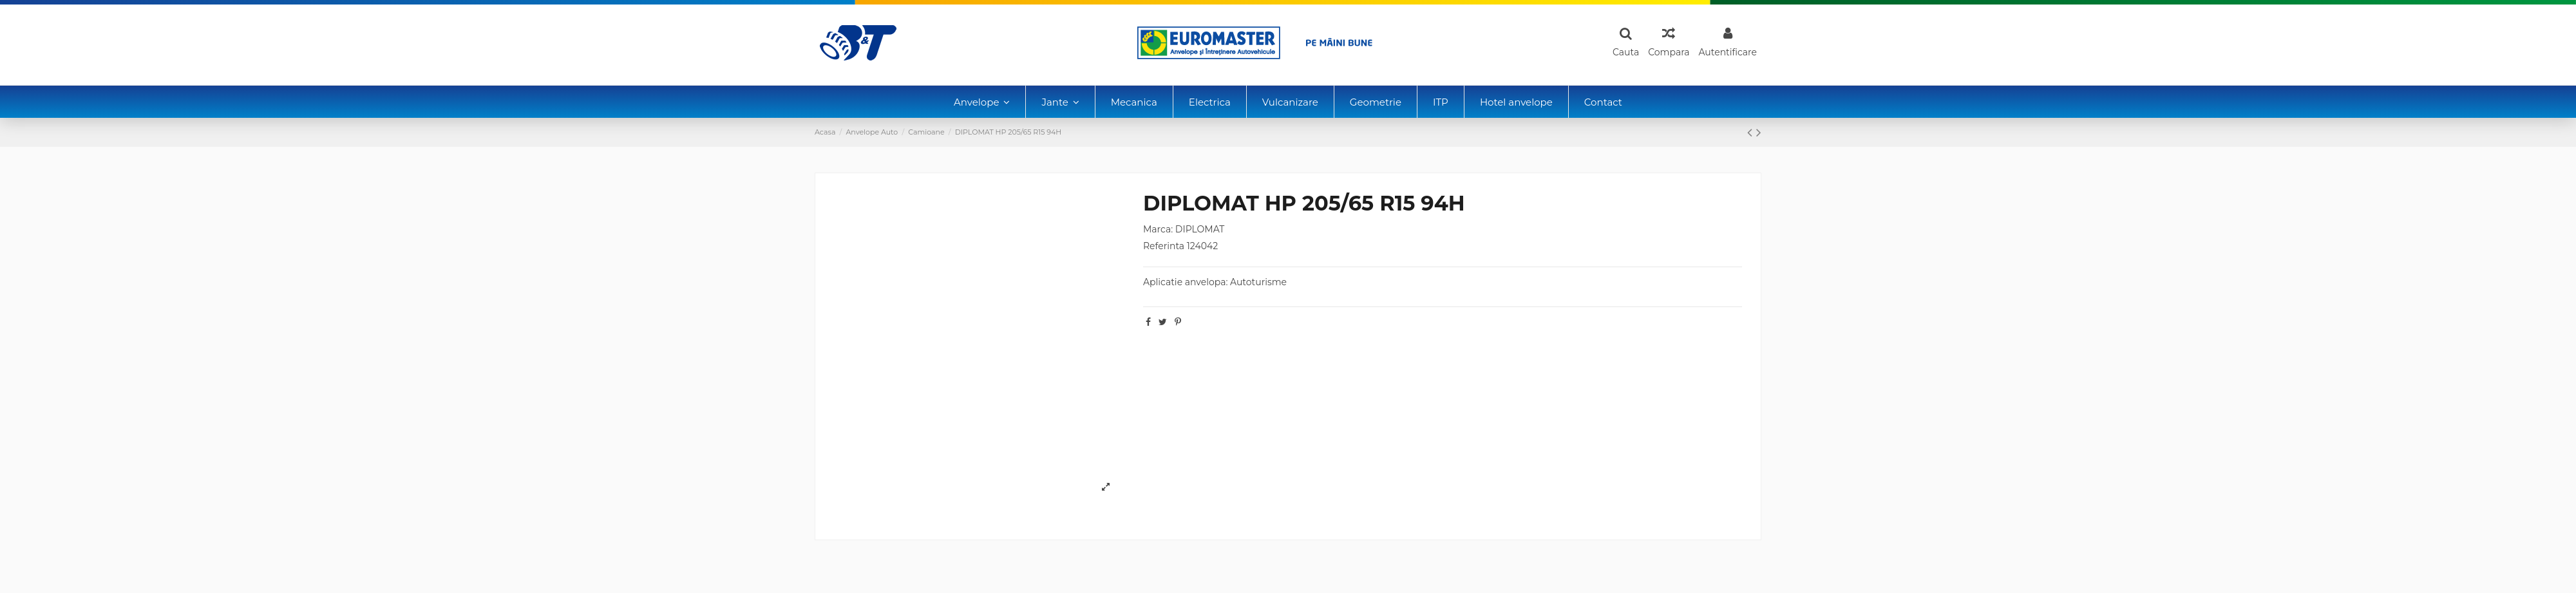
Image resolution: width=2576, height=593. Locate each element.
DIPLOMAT (1199, 229)
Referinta (1163, 246)
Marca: (1158, 229)
